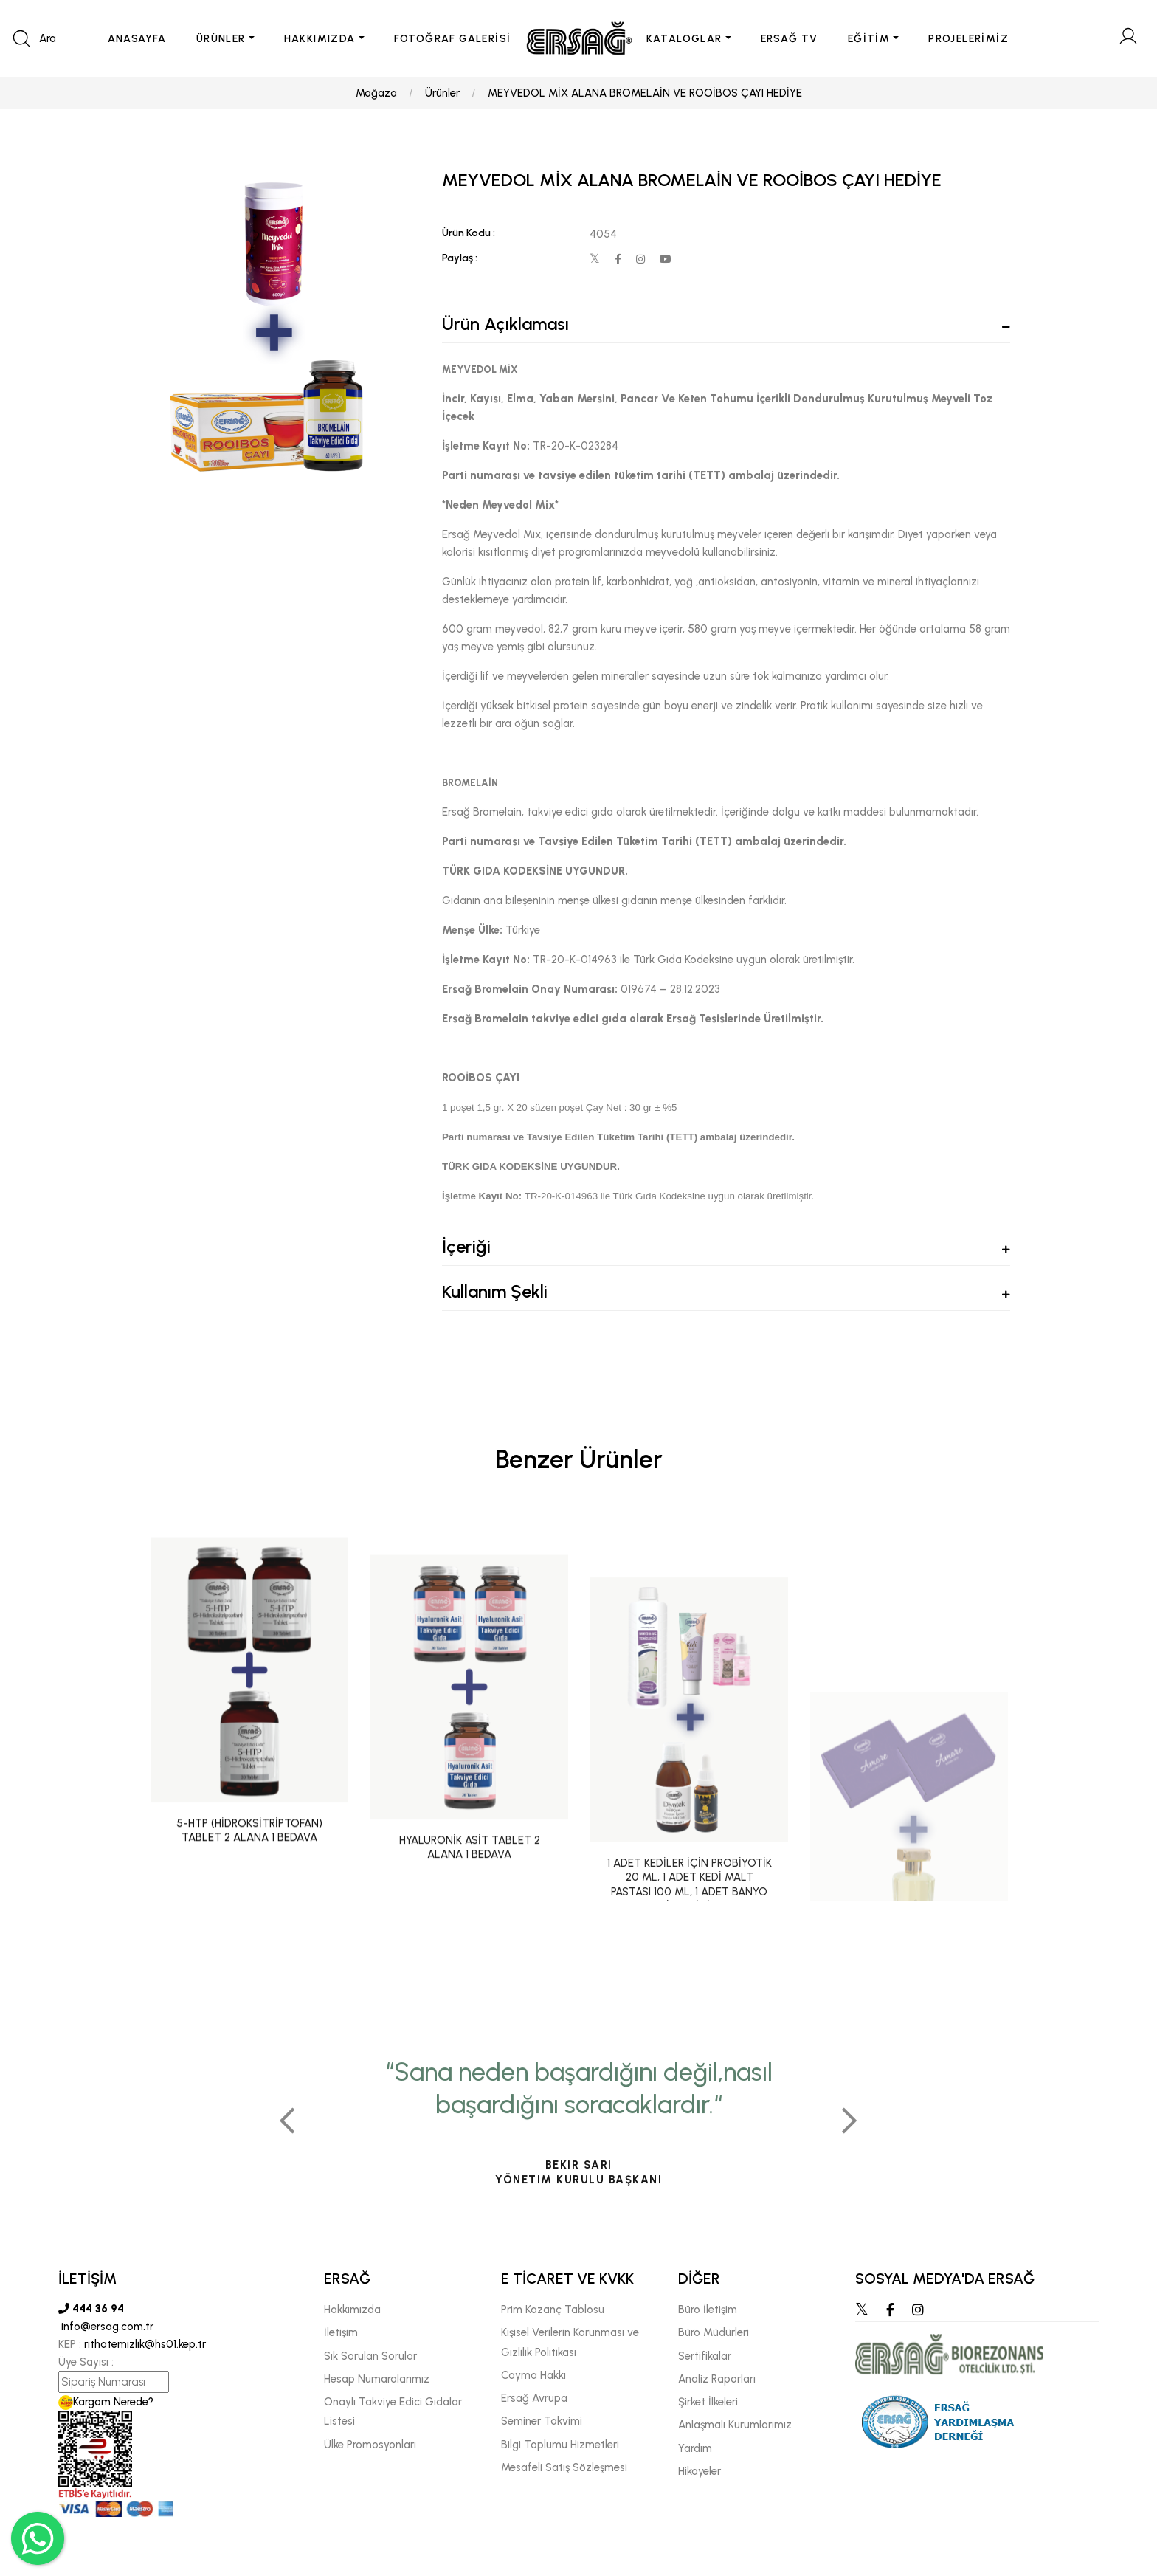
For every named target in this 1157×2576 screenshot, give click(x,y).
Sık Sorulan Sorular (370, 2356)
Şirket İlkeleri (708, 2401)
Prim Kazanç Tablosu (552, 2309)
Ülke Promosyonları (370, 2444)
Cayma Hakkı (533, 2375)
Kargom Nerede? (105, 2401)
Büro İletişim (707, 2309)
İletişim (341, 2332)
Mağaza (376, 93)
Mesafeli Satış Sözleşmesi (564, 2467)
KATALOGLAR (684, 38)
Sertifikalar (704, 2356)
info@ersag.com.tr (105, 2326)
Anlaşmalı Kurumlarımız (735, 2424)
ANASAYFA (137, 38)
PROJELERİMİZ (968, 38)
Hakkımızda (352, 2309)
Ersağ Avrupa (534, 2398)
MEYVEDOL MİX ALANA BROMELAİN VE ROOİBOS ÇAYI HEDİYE (645, 93)
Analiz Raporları (717, 2379)
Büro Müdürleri (713, 2332)
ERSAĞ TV (789, 38)
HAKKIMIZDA (320, 38)
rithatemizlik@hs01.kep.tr (145, 2344)
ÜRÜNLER (221, 38)
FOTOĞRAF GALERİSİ (452, 38)
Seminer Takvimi (541, 2421)
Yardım (695, 2448)
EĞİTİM (869, 38)
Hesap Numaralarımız (376, 2379)
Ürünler (442, 93)
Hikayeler (699, 2471)
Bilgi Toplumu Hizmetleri (560, 2444)
